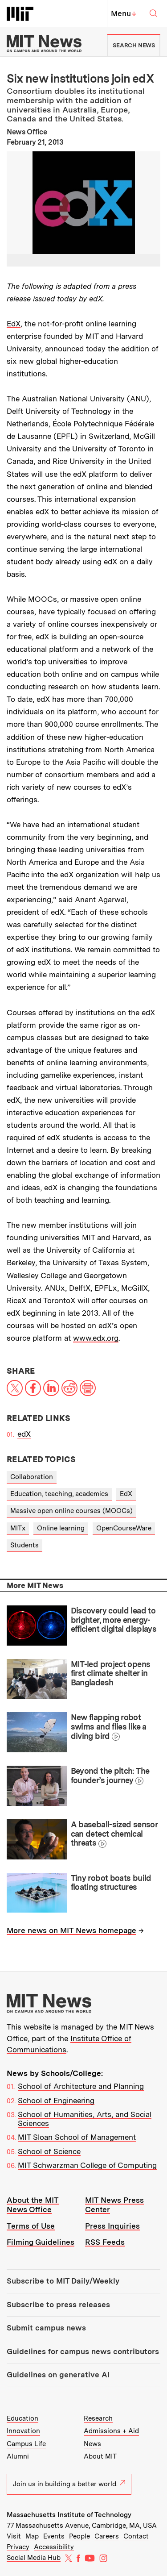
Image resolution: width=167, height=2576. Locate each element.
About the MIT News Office (33, 2205)
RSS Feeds (105, 2242)
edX (24, 1434)
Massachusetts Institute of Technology (69, 2515)
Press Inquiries (112, 2226)
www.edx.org (95, 1338)
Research (98, 2418)
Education (22, 2418)
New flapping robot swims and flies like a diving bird (109, 1726)
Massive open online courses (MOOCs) (71, 1511)
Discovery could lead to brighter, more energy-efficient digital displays (114, 1620)
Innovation (23, 2431)
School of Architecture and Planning (81, 2086)
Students (24, 1545)
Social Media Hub (34, 2558)
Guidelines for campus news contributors (83, 2351)
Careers (106, 2536)
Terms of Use (31, 2226)
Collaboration (31, 1477)
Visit (14, 2536)
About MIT (100, 2456)
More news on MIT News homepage (71, 1930)
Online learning (61, 1528)
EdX (13, 323)
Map (32, 2536)
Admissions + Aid (111, 2431)
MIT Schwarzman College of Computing (87, 2165)
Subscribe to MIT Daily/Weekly (63, 2280)
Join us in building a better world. (69, 2484)
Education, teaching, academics (59, 1494)
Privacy (18, 2547)
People (79, 2536)
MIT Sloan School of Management (77, 2137)
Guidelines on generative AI (58, 2374)
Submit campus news (46, 2327)
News (92, 2444)
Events (54, 2536)
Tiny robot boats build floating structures (111, 1882)
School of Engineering (56, 2100)
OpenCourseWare (123, 1528)
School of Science (49, 2151)
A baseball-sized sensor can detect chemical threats (114, 1833)
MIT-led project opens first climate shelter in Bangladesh (111, 1673)
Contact (136, 2536)
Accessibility (54, 2547)
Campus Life (26, 2444)
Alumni (18, 2456)
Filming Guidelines (40, 2242)
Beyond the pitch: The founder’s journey (110, 1775)
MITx (17, 1528)
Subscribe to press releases (58, 2304)
